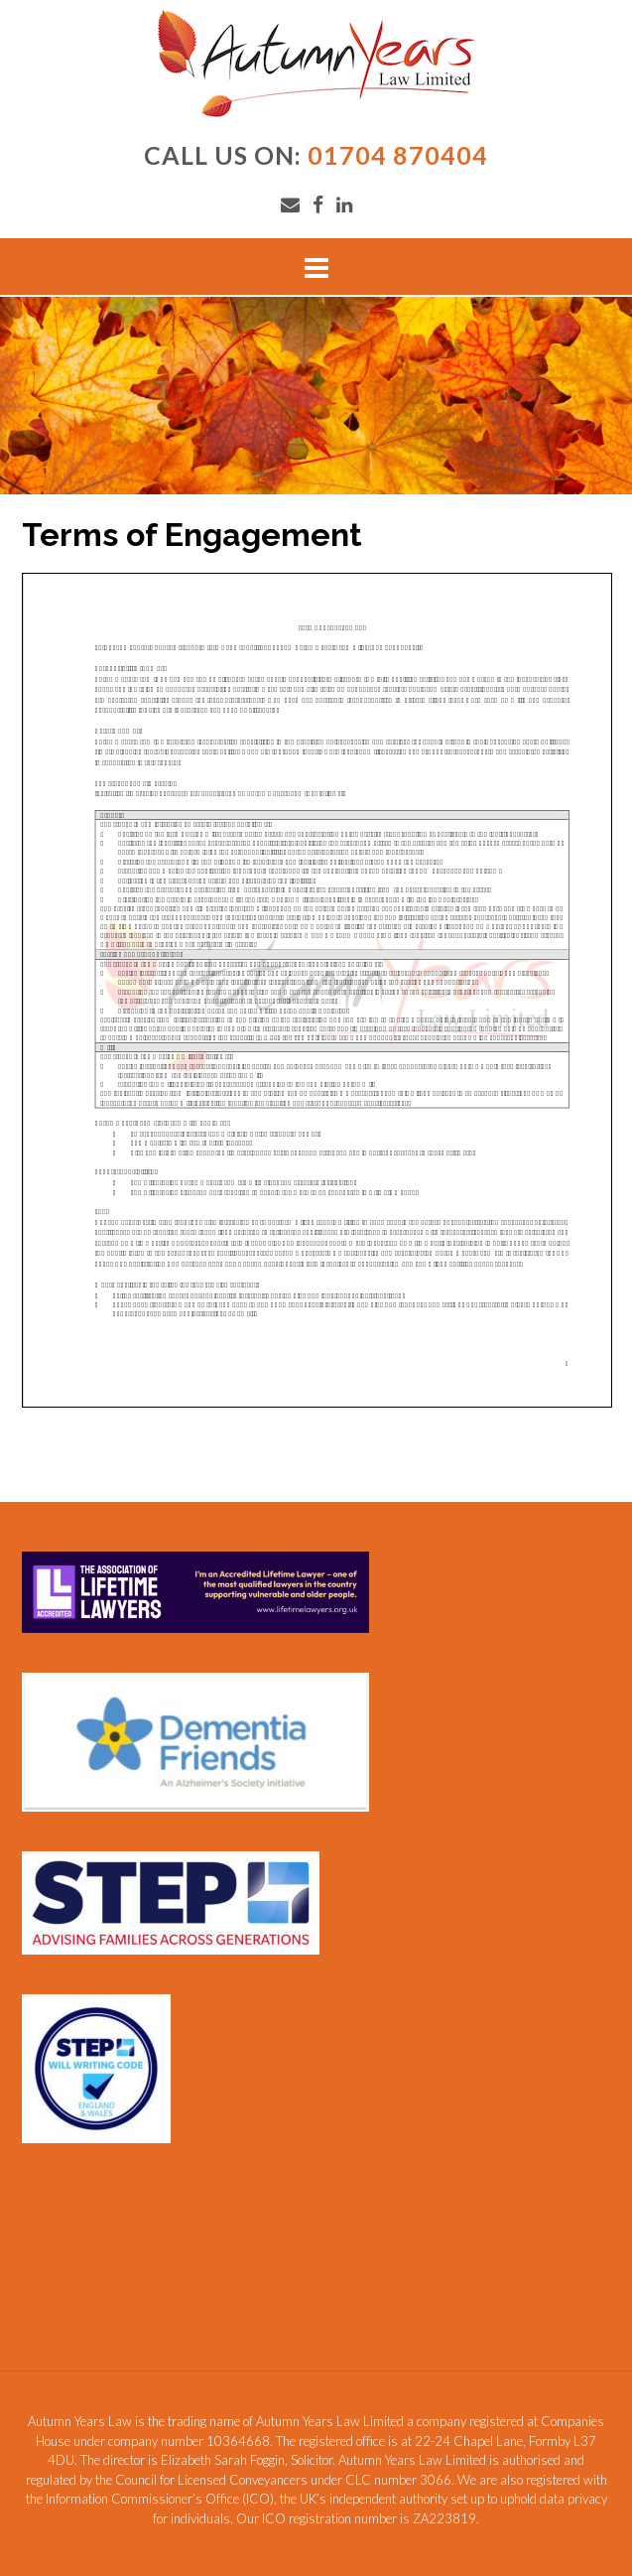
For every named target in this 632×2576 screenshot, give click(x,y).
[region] (316, 395)
